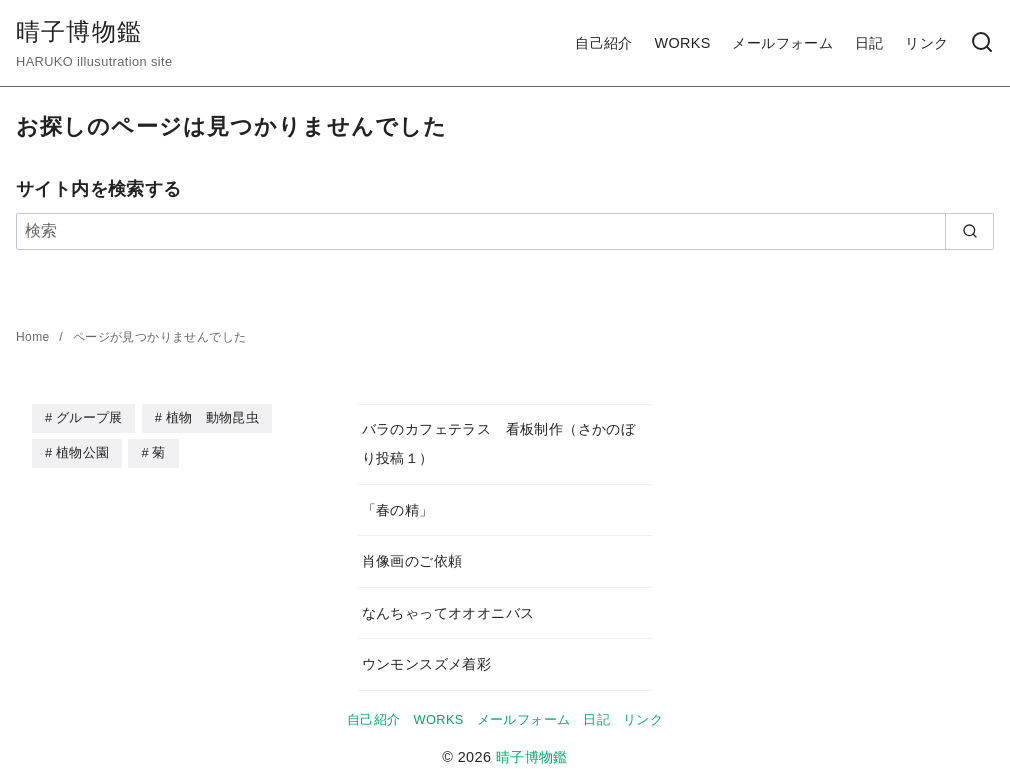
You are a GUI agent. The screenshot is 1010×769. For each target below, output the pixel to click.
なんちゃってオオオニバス (448, 613)
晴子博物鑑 (79, 31)
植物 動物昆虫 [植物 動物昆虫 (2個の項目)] (212, 417)
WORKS (682, 43)
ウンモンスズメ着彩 (427, 664)
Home (34, 337)
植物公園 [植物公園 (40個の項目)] (82, 451)
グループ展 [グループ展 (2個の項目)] (89, 417)
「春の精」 (398, 510)
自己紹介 (604, 43)
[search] (969, 231)
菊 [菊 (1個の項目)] (158, 451)
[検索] (982, 43)
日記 (869, 43)
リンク (926, 43)
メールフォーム (782, 43)
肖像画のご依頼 (412, 561)
